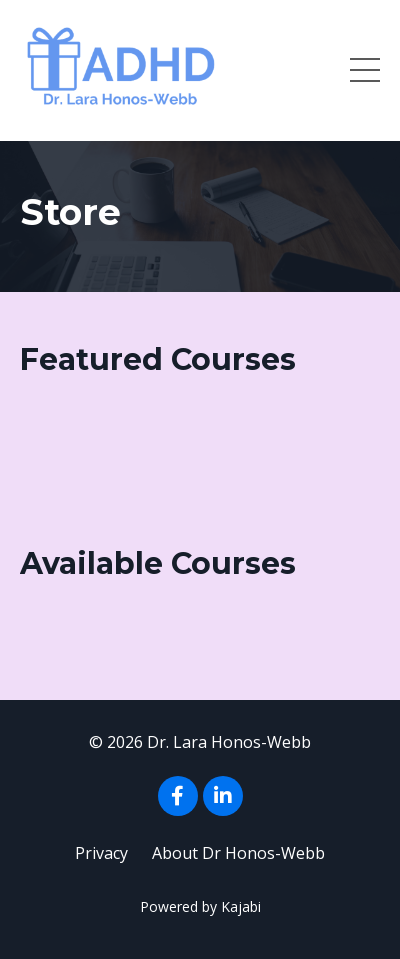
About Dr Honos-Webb (238, 853)
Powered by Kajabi (200, 906)
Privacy (101, 853)
